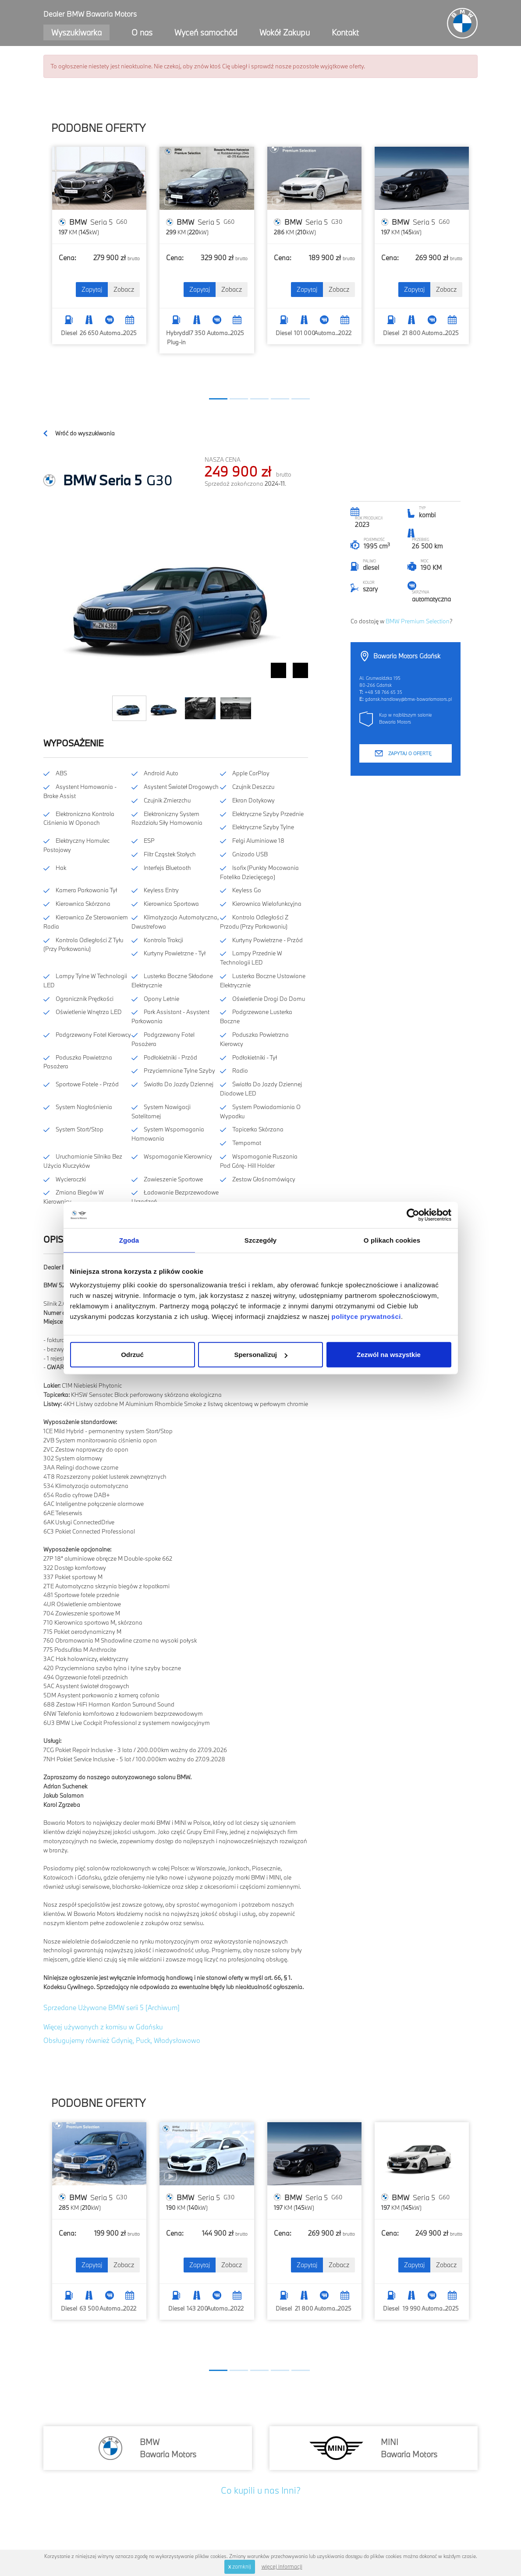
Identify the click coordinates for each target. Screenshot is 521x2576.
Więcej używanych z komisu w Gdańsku (103, 2026)
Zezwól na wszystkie (389, 1354)
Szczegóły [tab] (260, 1240)
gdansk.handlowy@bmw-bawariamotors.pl (408, 699)
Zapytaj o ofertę (410, 753)
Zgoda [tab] (129, 1240)
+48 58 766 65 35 (383, 692)
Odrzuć (132, 1354)
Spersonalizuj (260, 1354)
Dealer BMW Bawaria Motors (90, 13)
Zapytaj (92, 289)
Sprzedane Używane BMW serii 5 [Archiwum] (111, 2007)
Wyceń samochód (205, 32)
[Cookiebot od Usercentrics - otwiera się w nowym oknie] (413, 1214)
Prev (278, 670)
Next (300, 670)
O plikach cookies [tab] (392, 1240)
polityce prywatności (366, 1316)
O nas (141, 32)
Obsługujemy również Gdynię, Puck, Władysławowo (121, 2040)
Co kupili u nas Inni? (261, 2490)
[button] (218, 398)
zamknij (239, 2566)
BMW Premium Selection (418, 621)
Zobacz (123, 289)
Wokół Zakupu (284, 32)
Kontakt (345, 32)
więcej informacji (282, 2566)
